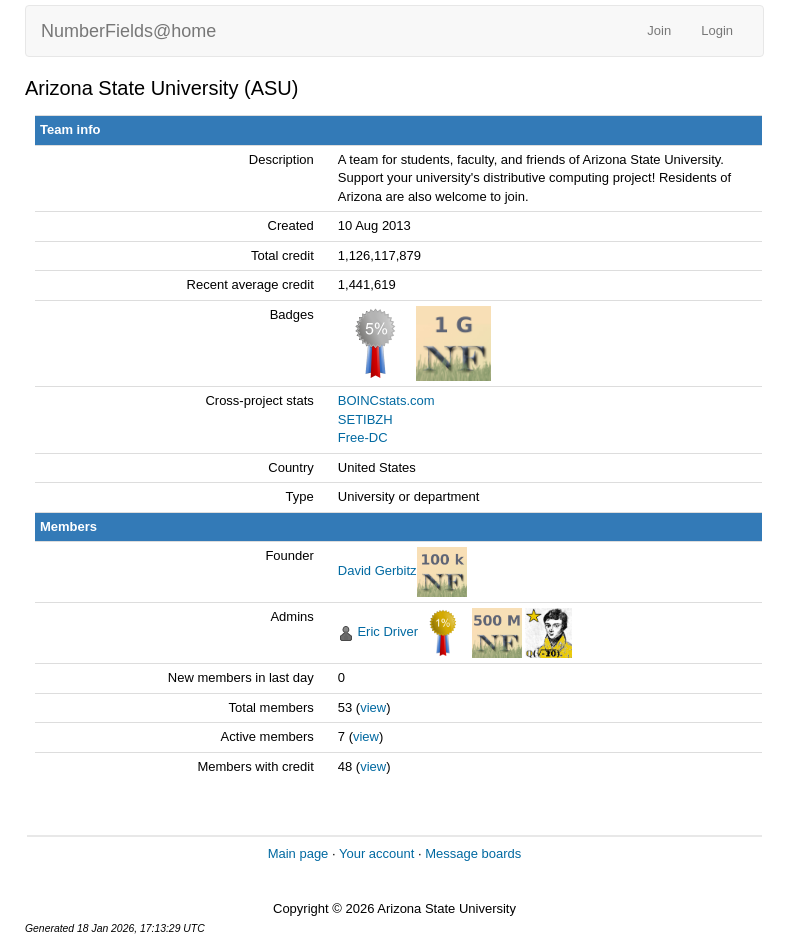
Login (717, 30)
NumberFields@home (128, 31)
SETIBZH (365, 419)
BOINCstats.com (386, 400)
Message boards (473, 853)
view (373, 707)
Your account (376, 853)
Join (659, 30)
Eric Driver (387, 632)
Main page (298, 853)
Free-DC (363, 437)
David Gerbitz (377, 571)
